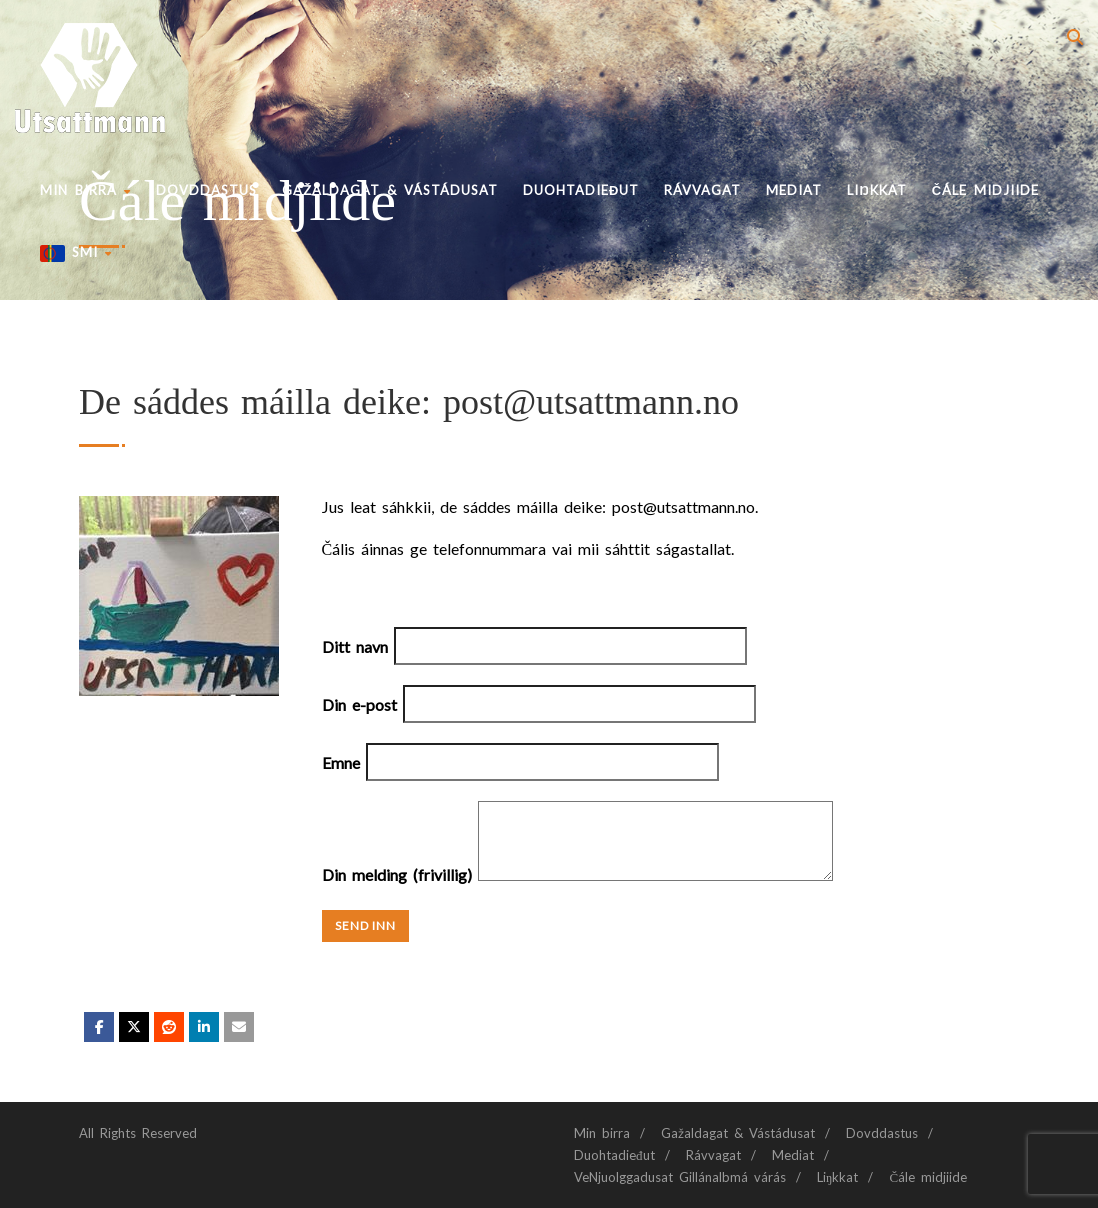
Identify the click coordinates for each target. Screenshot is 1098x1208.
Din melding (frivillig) (577, 874)
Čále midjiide (985, 190)
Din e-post (539, 704)
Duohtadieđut (581, 190)
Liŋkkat (876, 190)
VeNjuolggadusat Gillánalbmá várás (680, 1177)
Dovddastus (206, 190)
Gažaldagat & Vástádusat (390, 190)
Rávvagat (702, 190)
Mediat (794, 190)
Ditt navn (534, 646)
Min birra (85, 190)
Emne (520, 762)
